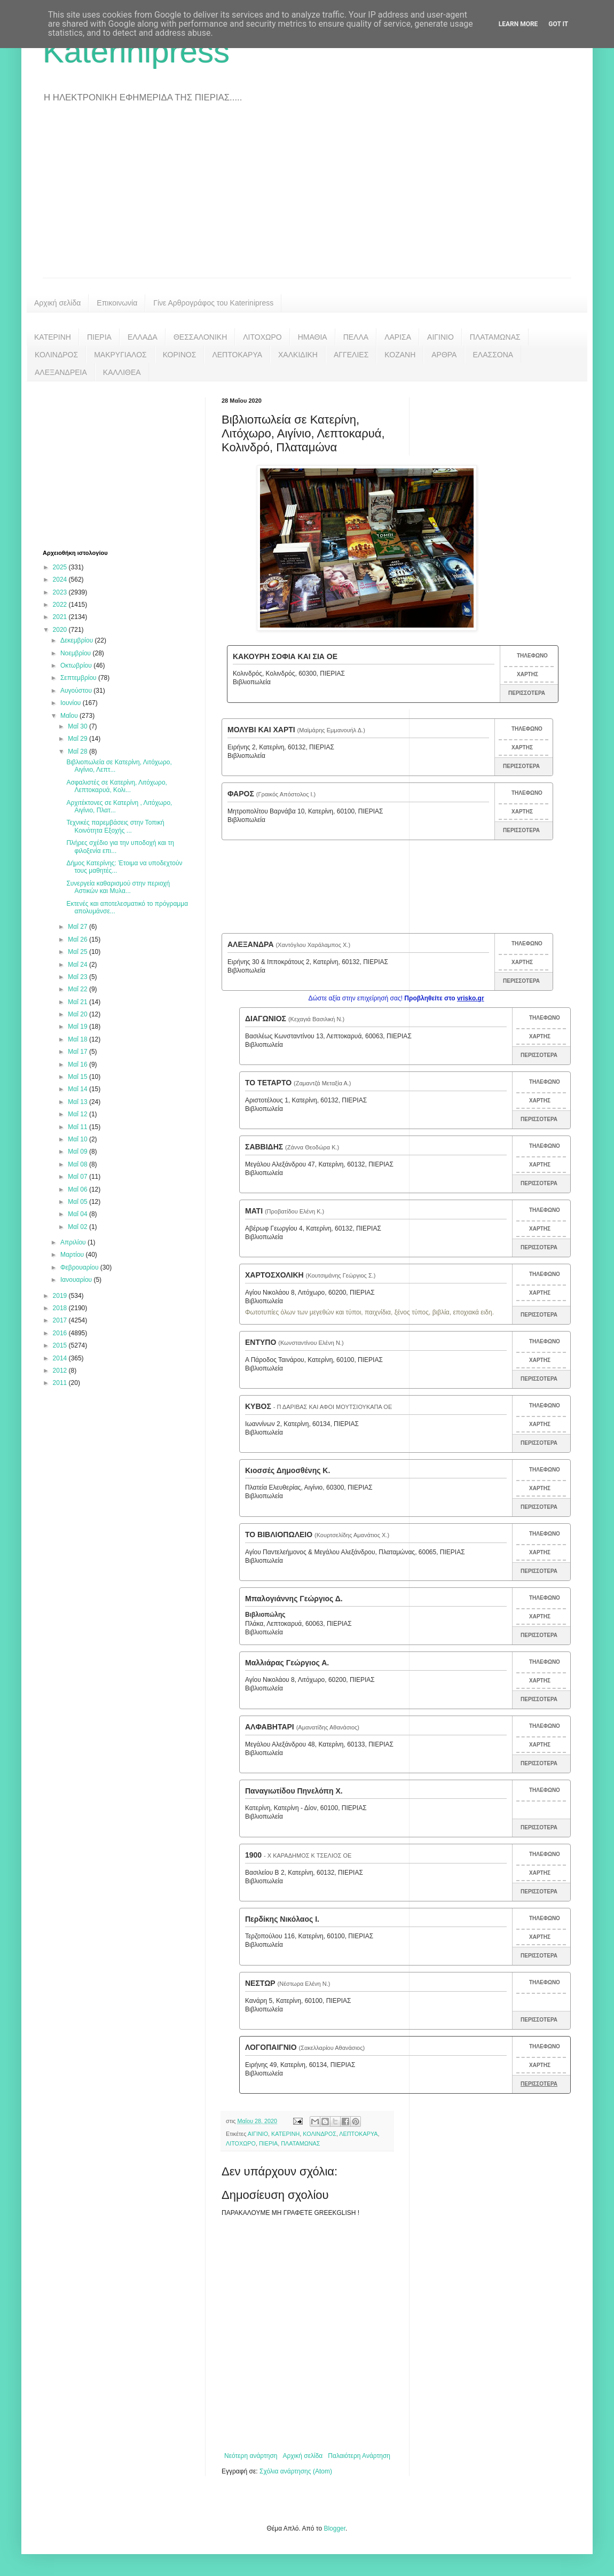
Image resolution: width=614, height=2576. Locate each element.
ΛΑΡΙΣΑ (397, 337)
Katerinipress (136, 51)
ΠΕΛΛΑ (356, 337)
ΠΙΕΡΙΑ (99, 337)
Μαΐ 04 (78, 1214)
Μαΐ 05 (78, 1201)
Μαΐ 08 (78, 1164)
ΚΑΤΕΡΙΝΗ (52, 337)
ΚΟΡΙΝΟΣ (179, 354)
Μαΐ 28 (78, 751)
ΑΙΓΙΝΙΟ (440, 337)
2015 (61, 1345)
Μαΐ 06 (78, 1189)
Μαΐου (70, 715)
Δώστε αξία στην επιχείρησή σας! (396, 998)
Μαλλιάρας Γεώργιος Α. (287, 1662)
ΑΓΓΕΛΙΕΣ (351, 354)
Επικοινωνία (117, 303)
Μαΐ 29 (78, 738)
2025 (61, 567)
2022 (61, 604)
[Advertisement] (307, 197)
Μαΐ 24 (78, 964)
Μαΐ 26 (78, 939)
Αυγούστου (76, 690)
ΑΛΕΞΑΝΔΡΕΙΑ (61, 372)
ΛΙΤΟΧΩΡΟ (262, 337)
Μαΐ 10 (78, 1139)
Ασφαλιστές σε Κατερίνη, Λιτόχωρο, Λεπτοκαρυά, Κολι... (116, 786)
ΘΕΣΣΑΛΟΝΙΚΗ (200, 337)
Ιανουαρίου (77, 1279)
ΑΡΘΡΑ (443, 354)
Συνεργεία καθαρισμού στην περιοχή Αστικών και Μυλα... (118, 887)
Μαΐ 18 (78, 1039)
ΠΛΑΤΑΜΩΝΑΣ (495, 337)
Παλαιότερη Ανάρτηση (359, 2456)
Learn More (518, 24)
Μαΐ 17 (78, 1051)
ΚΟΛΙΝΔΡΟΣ (56, 354)
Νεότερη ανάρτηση (250, 2456)
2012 (61, 1370)
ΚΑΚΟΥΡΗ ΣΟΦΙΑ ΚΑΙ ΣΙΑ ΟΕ (285, 656)
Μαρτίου (73, 1254)
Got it (558, 24)
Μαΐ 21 (78, 1002)
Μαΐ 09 (78, 1151)
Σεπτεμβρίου (79, 678)
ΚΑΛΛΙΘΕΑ (122, 372)
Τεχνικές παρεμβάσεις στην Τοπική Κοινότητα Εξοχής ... (115, 826)
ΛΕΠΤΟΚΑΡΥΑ (237, 354)
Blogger (334, 2528)
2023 (61, 592)
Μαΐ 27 (78, 926)
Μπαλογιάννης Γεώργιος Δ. (294, 1598)
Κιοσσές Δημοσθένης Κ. (287, 1470)
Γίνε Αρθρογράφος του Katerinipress (213, 303)
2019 (61, 1295)
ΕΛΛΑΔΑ (143, 337)
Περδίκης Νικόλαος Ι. (282, 1919)
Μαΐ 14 (78, 1089)
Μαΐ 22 (78, 989)
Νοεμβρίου (76, 653)
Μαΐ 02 (78, 1227)
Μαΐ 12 (78, 1114)
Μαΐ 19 (78, 1026)
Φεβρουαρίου (80, 1267)
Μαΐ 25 (78, 952)
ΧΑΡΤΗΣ (527, 674)
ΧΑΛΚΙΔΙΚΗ (298, 354)
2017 (61, 1320)
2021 (61, 617)
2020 (61, 629)
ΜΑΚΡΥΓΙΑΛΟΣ (120, 354)
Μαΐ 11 (78, 1127)
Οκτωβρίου (76, 665)
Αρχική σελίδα (57, 303)
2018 (61, 1308)
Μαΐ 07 (78, 1176)
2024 (61, 579)
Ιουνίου (71, 703)
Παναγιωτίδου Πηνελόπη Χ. (294, 1791)
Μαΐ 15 (78, 1076)
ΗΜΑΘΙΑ (312, 337)
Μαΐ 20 (78, 1014)
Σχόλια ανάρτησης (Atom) (295, 2471)
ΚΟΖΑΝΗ (399, 354)
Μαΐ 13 (78, 1102)
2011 (61, 1383)
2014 (61, 1358)
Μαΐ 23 (78, 977)
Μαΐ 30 (78, 726)
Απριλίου (74, 1242)
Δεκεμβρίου (77, 640)
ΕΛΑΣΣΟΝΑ (493, 354)
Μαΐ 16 (78, 1064)
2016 (61, 1333)
